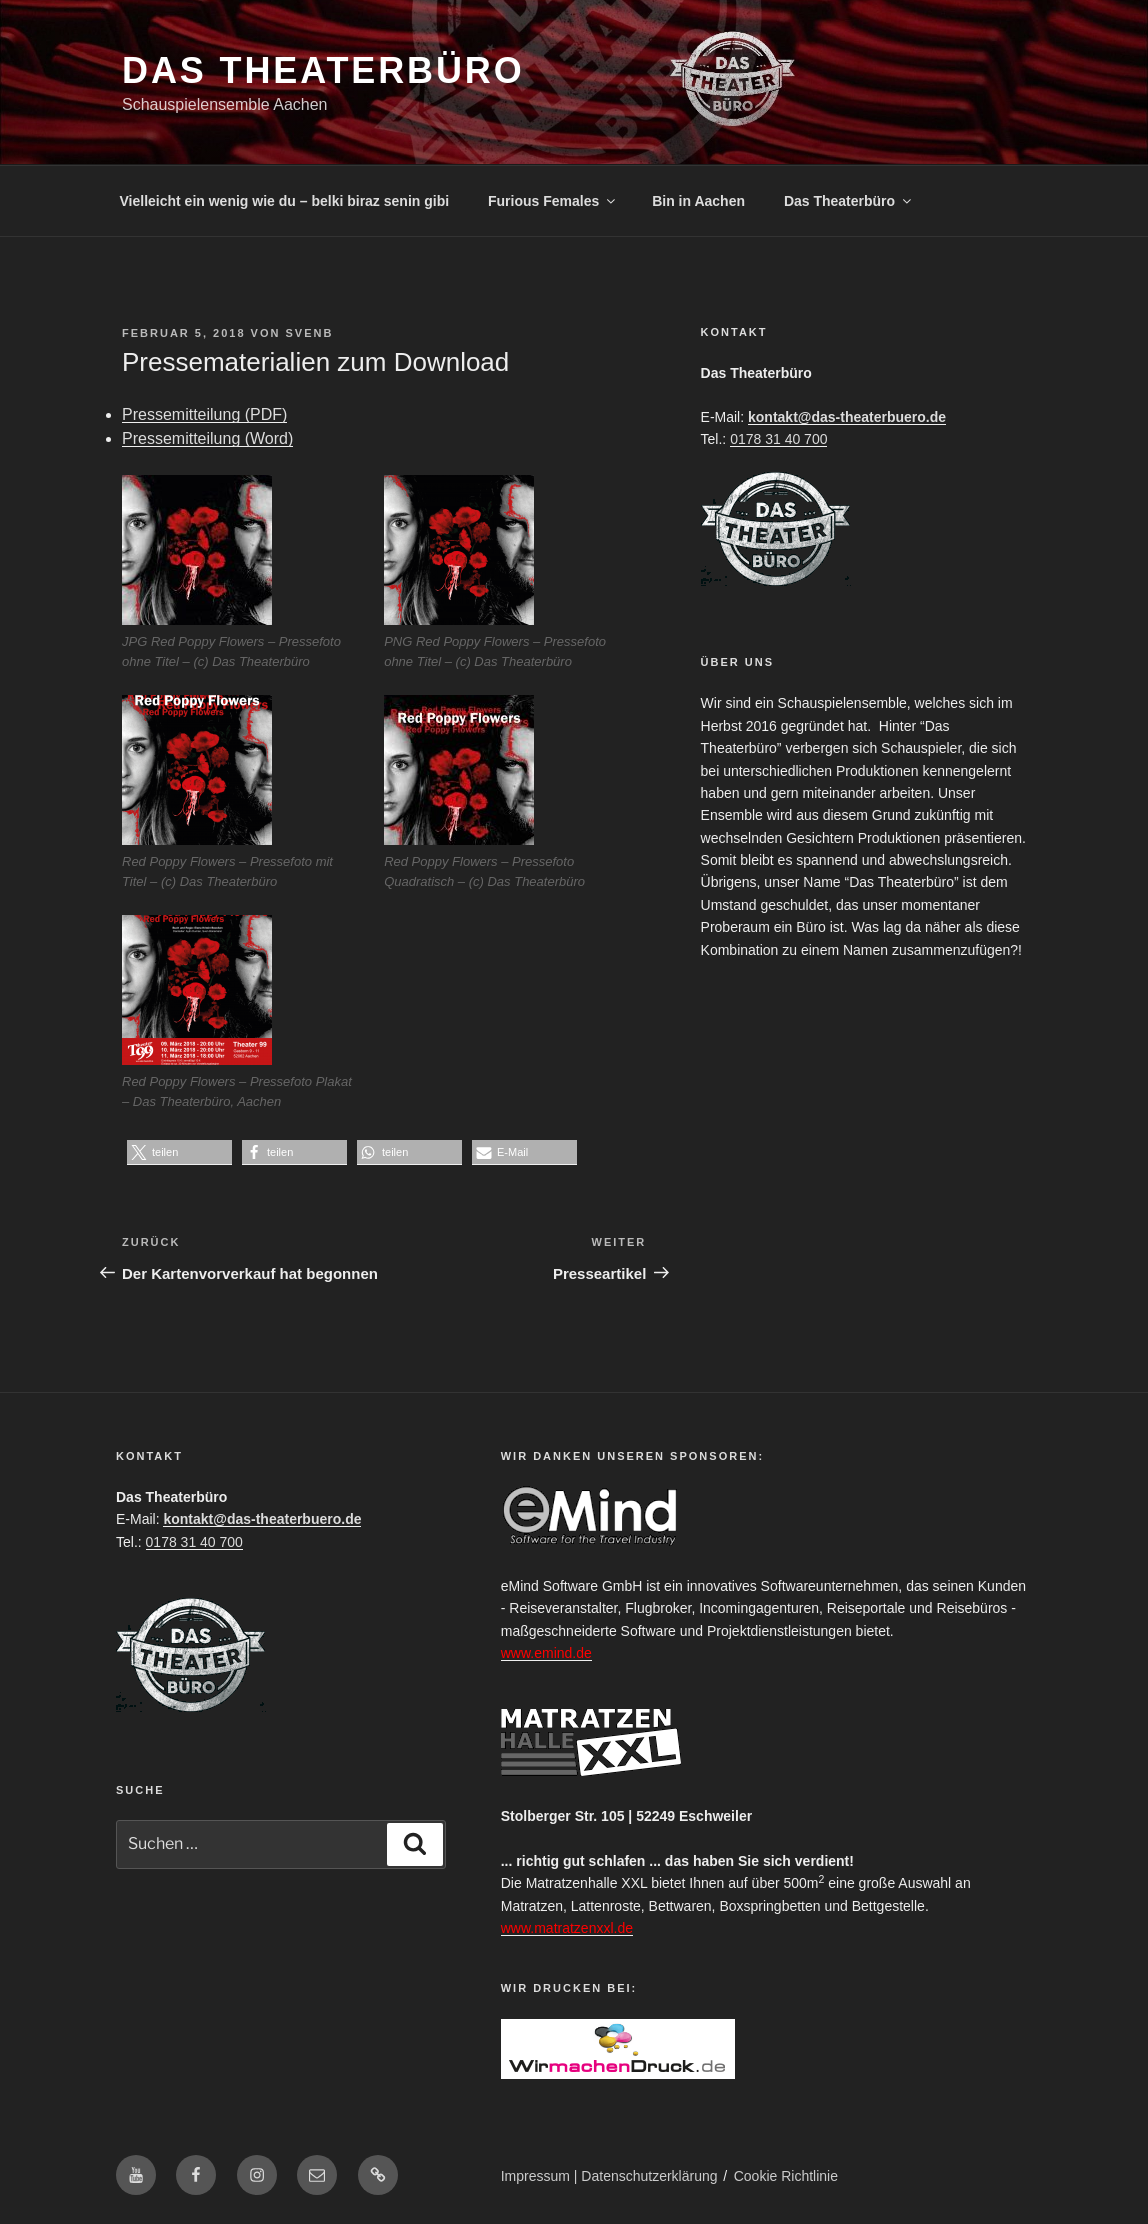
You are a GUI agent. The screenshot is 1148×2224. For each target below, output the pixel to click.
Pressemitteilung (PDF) (204, 414)
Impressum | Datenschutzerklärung (609, 2176)
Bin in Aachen (698, 201)
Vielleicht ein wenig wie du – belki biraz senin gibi (285, 201)
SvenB (309, 333)
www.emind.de (546, 1653)
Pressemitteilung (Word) (207, 438)
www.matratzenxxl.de (567, 1928)
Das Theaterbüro (323, 70)
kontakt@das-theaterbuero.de (847, 417)
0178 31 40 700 (778, 439)
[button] (179, 1152)
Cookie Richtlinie (786, 2176)
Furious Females (553, 201)
